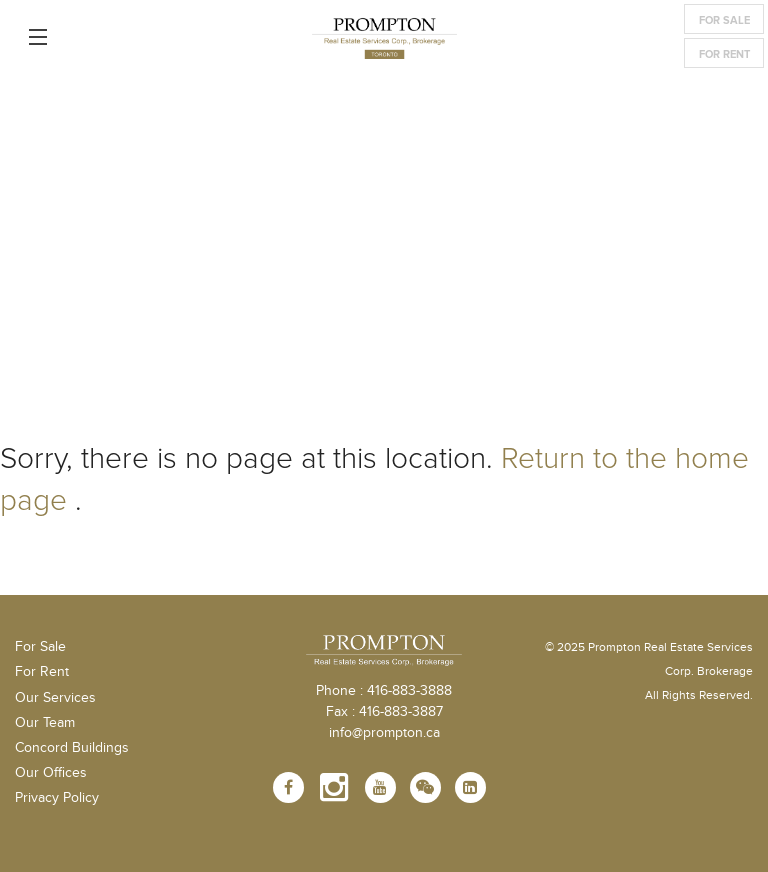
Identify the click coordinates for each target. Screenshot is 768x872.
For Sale (724, 20)
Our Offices (51, 773)
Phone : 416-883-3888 (384, 691)
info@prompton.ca (384, 733)
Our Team (45, 723)
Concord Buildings (72, 748)
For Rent (724, 54)
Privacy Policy (57, 798)
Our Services (55, 698)
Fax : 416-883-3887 (384, 712)
